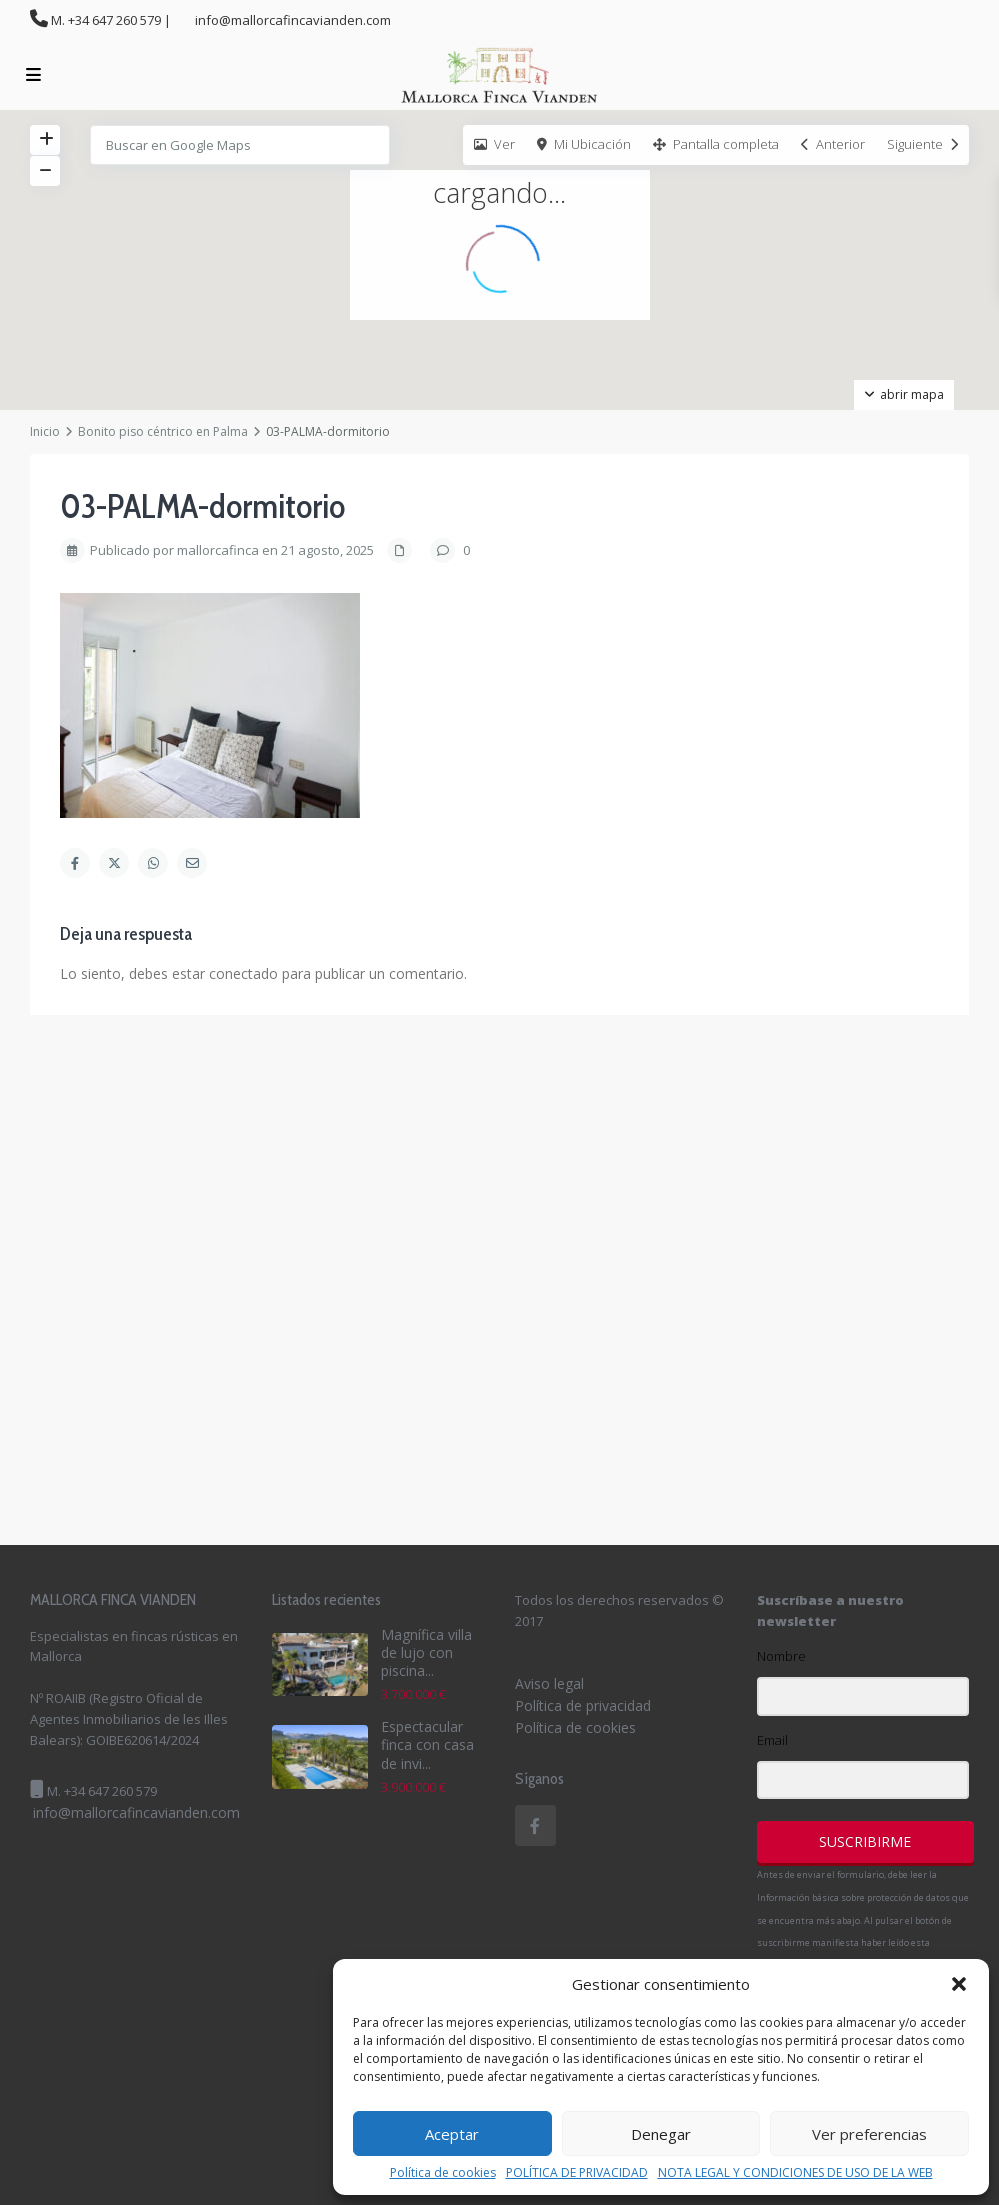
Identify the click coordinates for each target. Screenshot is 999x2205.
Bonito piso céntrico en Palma (163, 431)
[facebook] (535, 1825)
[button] (959, 1984)
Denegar (661, 2134)
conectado (243, 973)
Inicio (45, 431)
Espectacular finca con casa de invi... (427, 1744)
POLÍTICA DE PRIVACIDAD (577, 2173)
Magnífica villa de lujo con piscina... (426, 1652)
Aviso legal (549, 1683)
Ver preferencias (869, 2134)
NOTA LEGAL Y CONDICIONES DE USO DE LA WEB (795, 2173)
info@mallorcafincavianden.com (136, 1812)
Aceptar (452, 2134)
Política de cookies (443, 2173)
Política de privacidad (583, 1705)
